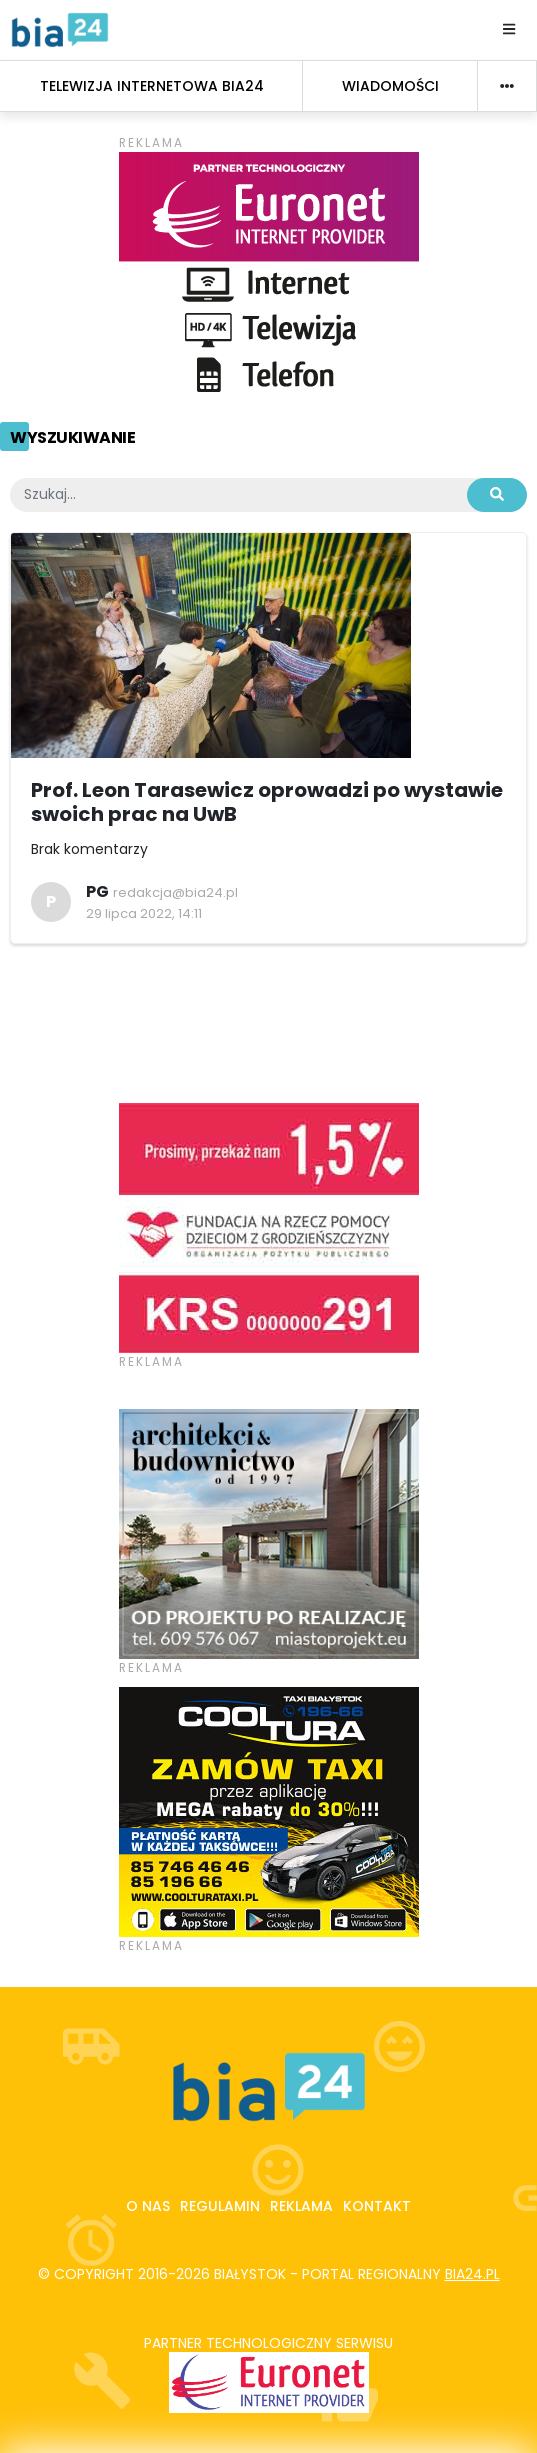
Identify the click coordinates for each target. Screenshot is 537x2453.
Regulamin (220, 2206)
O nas (148, 2206)
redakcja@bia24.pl (175, 892)
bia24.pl (472, 2274)
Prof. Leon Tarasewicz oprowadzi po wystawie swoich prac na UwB (267, 802)
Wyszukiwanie (72, 437)
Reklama (301, 2206)
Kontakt (377, 2206)
